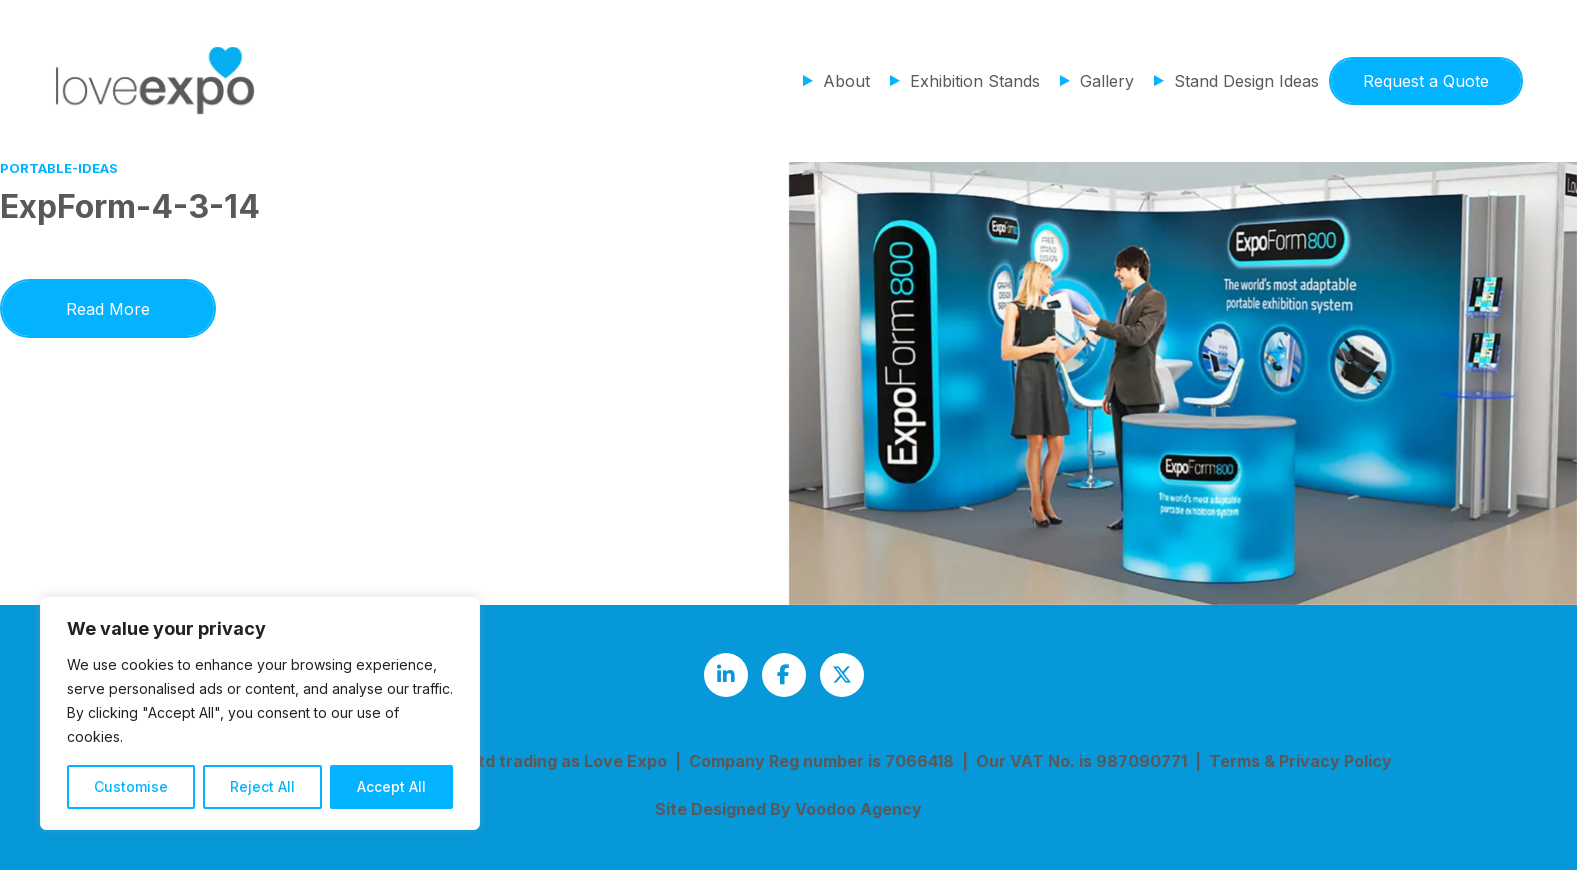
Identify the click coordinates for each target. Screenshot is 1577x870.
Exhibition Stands (975, 81)
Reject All (262, 786)
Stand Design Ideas (1246, 81)
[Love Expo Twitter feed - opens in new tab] (842, 675)
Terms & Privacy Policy (1300, 761)
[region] (260, 713)
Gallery (1107, 81)
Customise (131, 786)
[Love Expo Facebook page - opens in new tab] (784, 675)
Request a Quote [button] (1426, 81)
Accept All (391, 786)
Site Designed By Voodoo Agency (788, 809)
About (846, 81)
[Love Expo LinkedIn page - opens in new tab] (726, 675)
